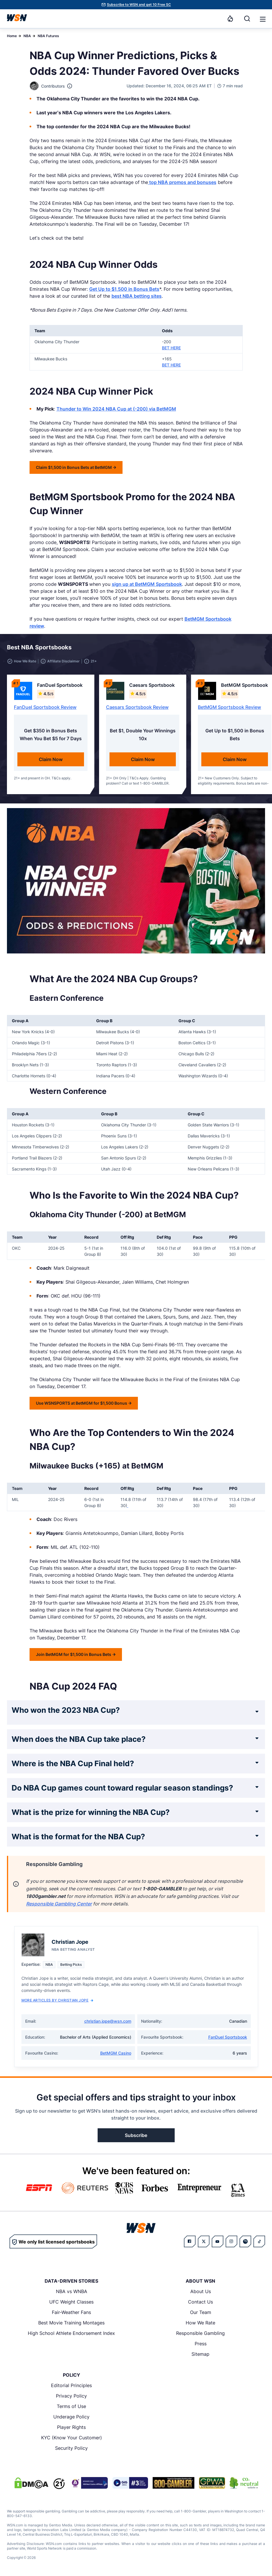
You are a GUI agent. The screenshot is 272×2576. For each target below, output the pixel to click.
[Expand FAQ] (256, 1711)
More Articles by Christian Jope (57, 2000)
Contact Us (200, 2302)
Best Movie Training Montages (71, 2323)
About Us (200, 2291)
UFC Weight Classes (71, 2302)
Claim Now (51, 759)
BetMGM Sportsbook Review (229, 707)
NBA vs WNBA (71, 2291)
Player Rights (71, 2427)
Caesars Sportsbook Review (137, 707)
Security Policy (71, 2448)
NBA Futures (48, 36)
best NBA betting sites (137, 296)
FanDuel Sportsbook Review (45, 707)
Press (201, 2343)
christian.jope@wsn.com (107, 2021)
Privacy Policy (71, 2396)
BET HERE (171, 347)
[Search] (247, 18)
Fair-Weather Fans (71, 2312)
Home (12, 36)
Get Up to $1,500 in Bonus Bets (124, 289)
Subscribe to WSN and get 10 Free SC (139, 4)
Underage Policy (71, 2417)
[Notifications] (230, 18)
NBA (27, 36)
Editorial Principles (71, 2385)
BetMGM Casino (115, 2053)
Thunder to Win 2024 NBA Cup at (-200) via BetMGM (116, 409)
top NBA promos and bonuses (182, 182)
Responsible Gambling (200, 2333)
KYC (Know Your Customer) (71, 2437)
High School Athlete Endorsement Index (71, 2333)
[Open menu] (262, 18)
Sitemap (200, 2354)
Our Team (200, 2312)
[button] (262, 19)
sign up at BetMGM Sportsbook (147, 584)
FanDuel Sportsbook (227, 2037)
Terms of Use (71, 2406)
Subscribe (136, 2135)
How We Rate (200, 2323)
